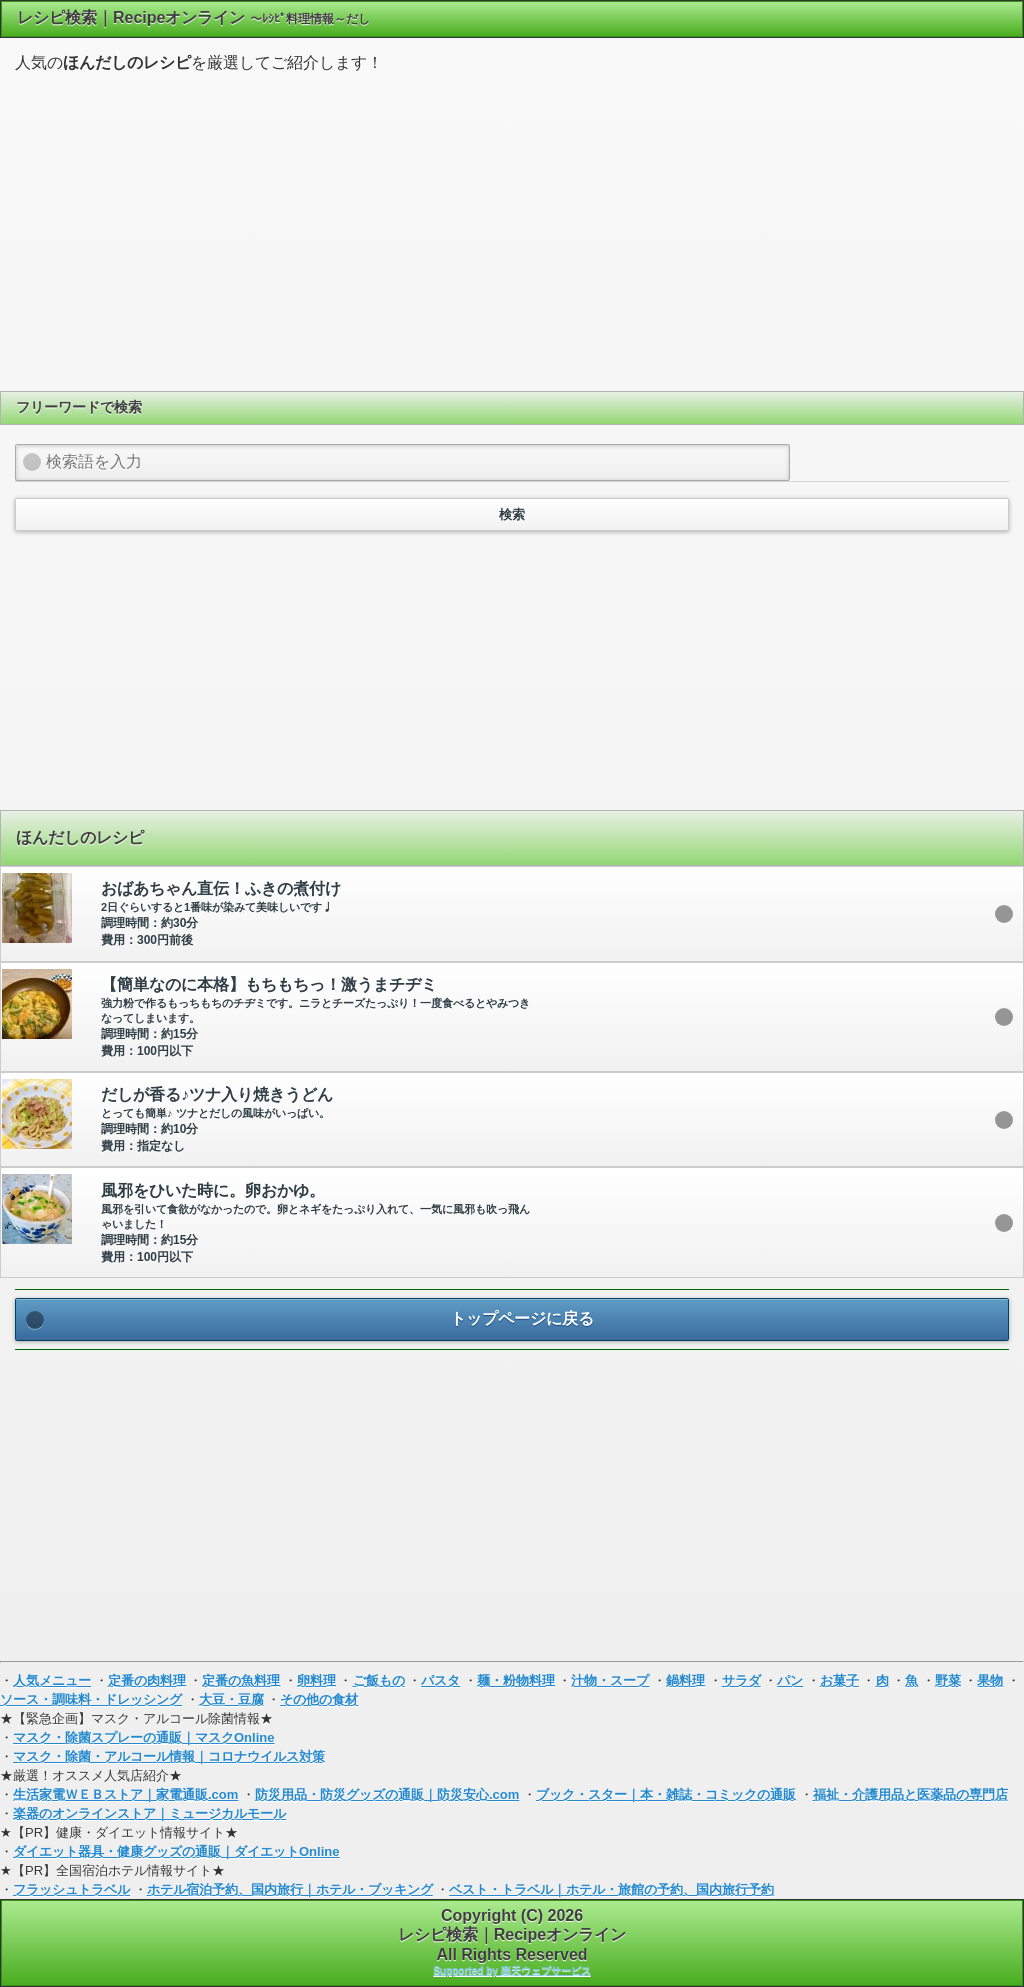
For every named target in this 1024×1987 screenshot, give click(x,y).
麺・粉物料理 (516, 1680)
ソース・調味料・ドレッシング (91, 1699)
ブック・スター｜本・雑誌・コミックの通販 (666, 1794)
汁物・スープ (610, 1680)
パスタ (440, 1680)
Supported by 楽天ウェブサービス (511, 1970)
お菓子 (839, 1680)
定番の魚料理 (241, 1680)
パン (790, 1680)
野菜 (948, 1680)
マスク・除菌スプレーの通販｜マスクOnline (143, 1737)
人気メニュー (52, 1680)
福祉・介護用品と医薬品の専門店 (910, 1794)
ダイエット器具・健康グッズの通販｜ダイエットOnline (176, 1851)
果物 (990, 1680)
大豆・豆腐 (231, 1699)
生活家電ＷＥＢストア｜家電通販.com (125, 1794)
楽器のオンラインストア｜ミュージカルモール (149, 1813)
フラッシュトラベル (71, 1889)
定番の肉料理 (147, 1680)
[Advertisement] (512, 229)
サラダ (741, 1680)
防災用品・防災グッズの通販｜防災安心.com (387, 1794)
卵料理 (316, 1680)
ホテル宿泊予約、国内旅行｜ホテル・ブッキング (290, 1889)
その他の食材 (319, 1699)
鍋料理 (685, 1680)
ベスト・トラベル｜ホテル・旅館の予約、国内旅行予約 (611, 1889)
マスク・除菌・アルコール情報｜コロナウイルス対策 (169, 1756)
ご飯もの (379, 1680)
